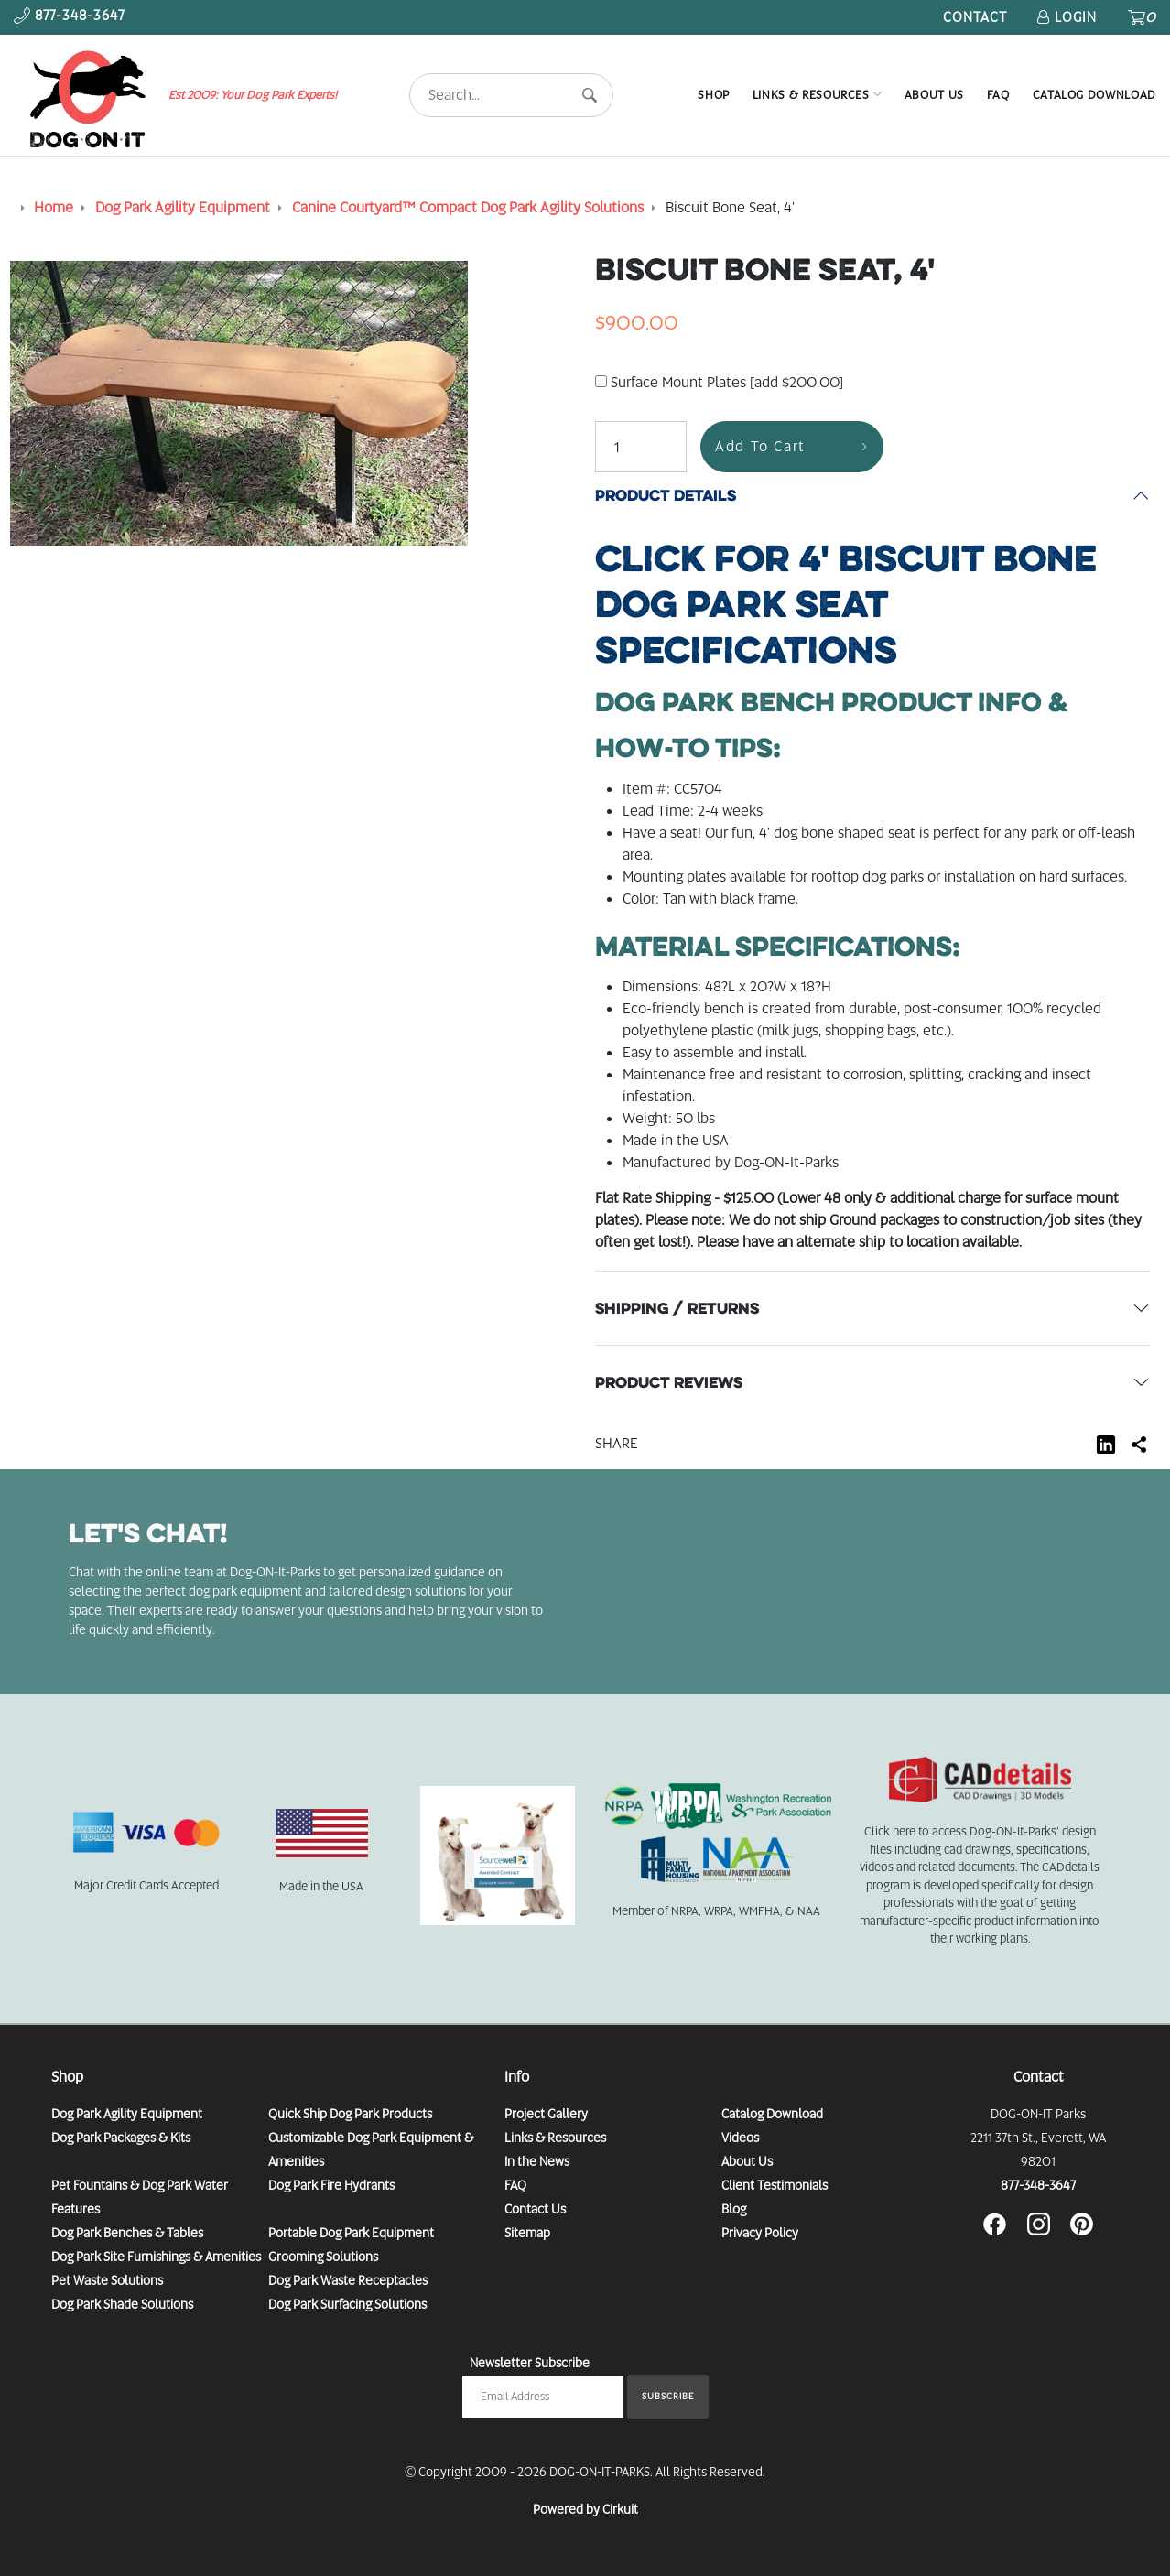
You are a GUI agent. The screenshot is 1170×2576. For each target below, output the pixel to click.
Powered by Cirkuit (585, 2509)
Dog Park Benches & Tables (127, 2232)
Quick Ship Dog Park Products (350, 2113)
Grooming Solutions (323, 2256)
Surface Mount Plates (719, 382)
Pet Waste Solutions (107, 2280)
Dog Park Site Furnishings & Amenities (156, 2256)
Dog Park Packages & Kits (120, 2137)
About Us (934, 95)
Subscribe (668, 2396)
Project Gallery (546, 2113)
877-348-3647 (1038, 2185)
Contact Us (535, 2209)
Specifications (846, 604)
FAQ (998, 95)
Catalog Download (1094, 95)
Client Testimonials (774, 2185)
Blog (733, 2209)
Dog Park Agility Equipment (126, 2113)
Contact (975, 17)
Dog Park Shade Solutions (122, 2304)
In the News (536, 2161)
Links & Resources (811, 95)
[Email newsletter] (542, 2397)
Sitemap (527, 2232)
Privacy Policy (759, 2232)
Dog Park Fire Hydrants (331, 2185)
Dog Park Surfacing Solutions (347, 2304)
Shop (714, 95)
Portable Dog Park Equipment (351, 2232)
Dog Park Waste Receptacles (348, 2280)
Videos (740, 2137)
